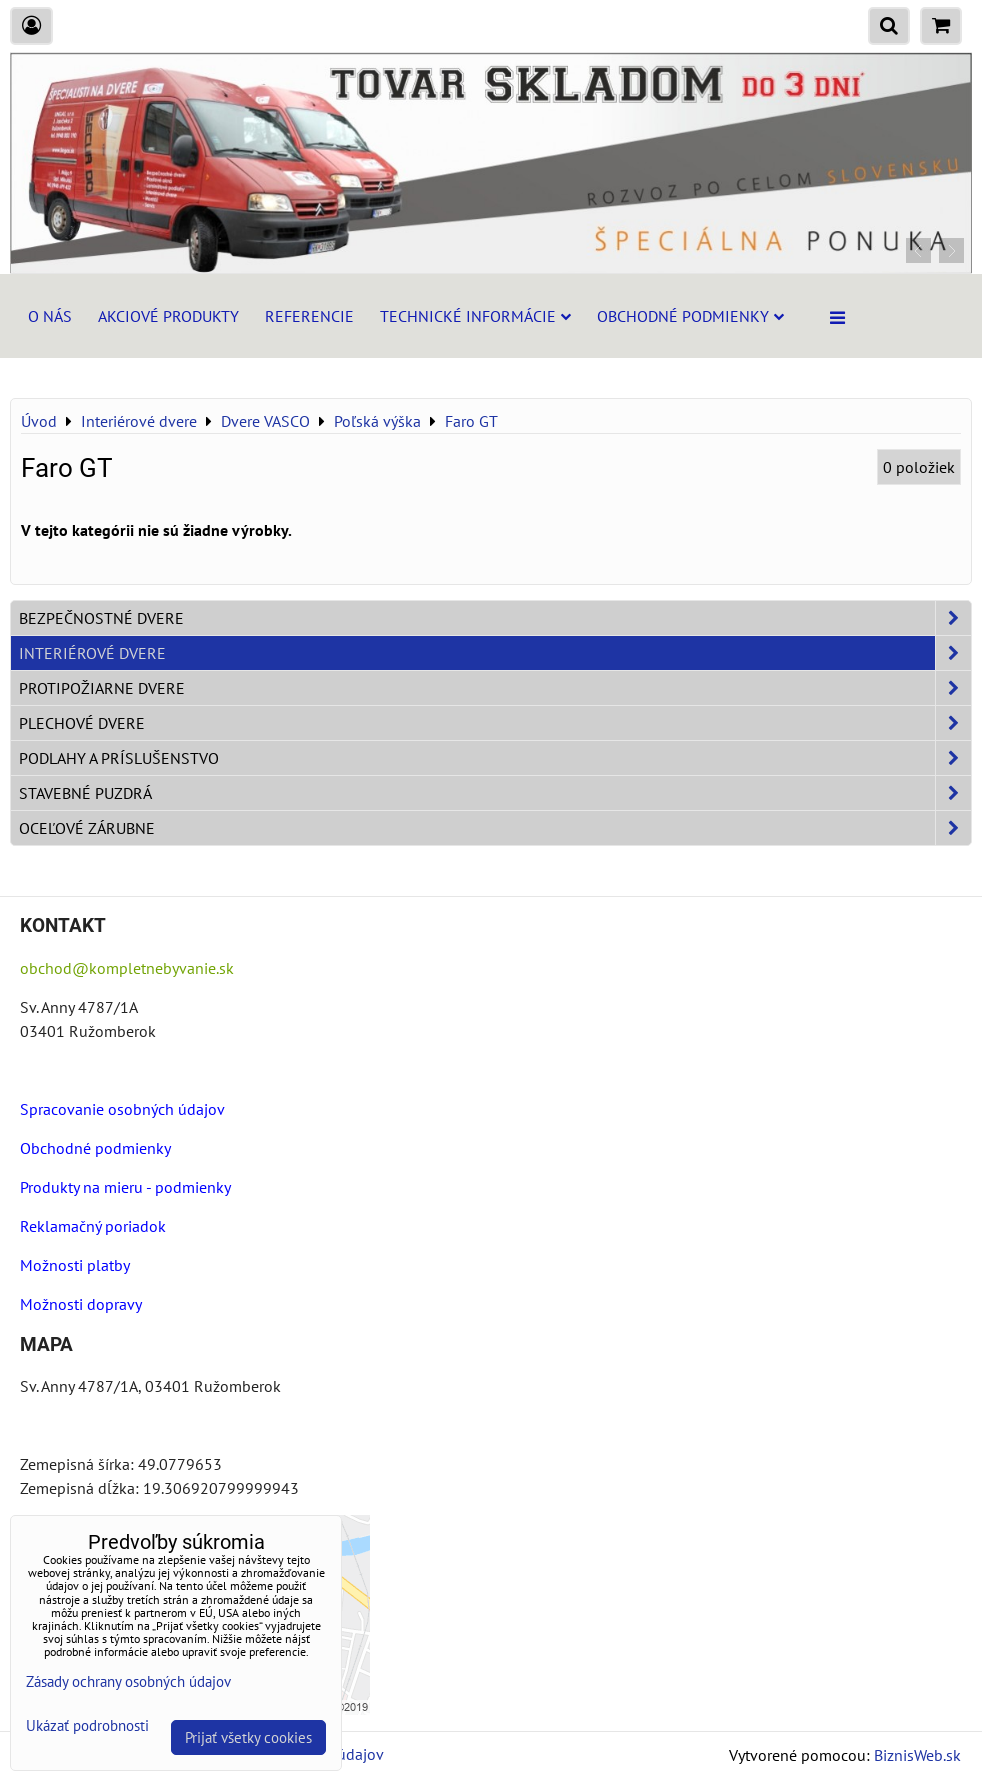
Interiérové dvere (495, 653)
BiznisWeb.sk (917, 1755)
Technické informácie (475, 316)
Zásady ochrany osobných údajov (128, 1681)
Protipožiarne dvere (495, 688)
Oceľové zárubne (495, 828)
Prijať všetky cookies (248, 1737)
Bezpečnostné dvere (495, 618)
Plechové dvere (495, 723)
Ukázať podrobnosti (87, 1726)
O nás (50, 316)
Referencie (309, 316)
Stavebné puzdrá (495, 793)
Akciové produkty (168, 316)
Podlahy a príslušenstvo (495, 758)
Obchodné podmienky (690, 316)
